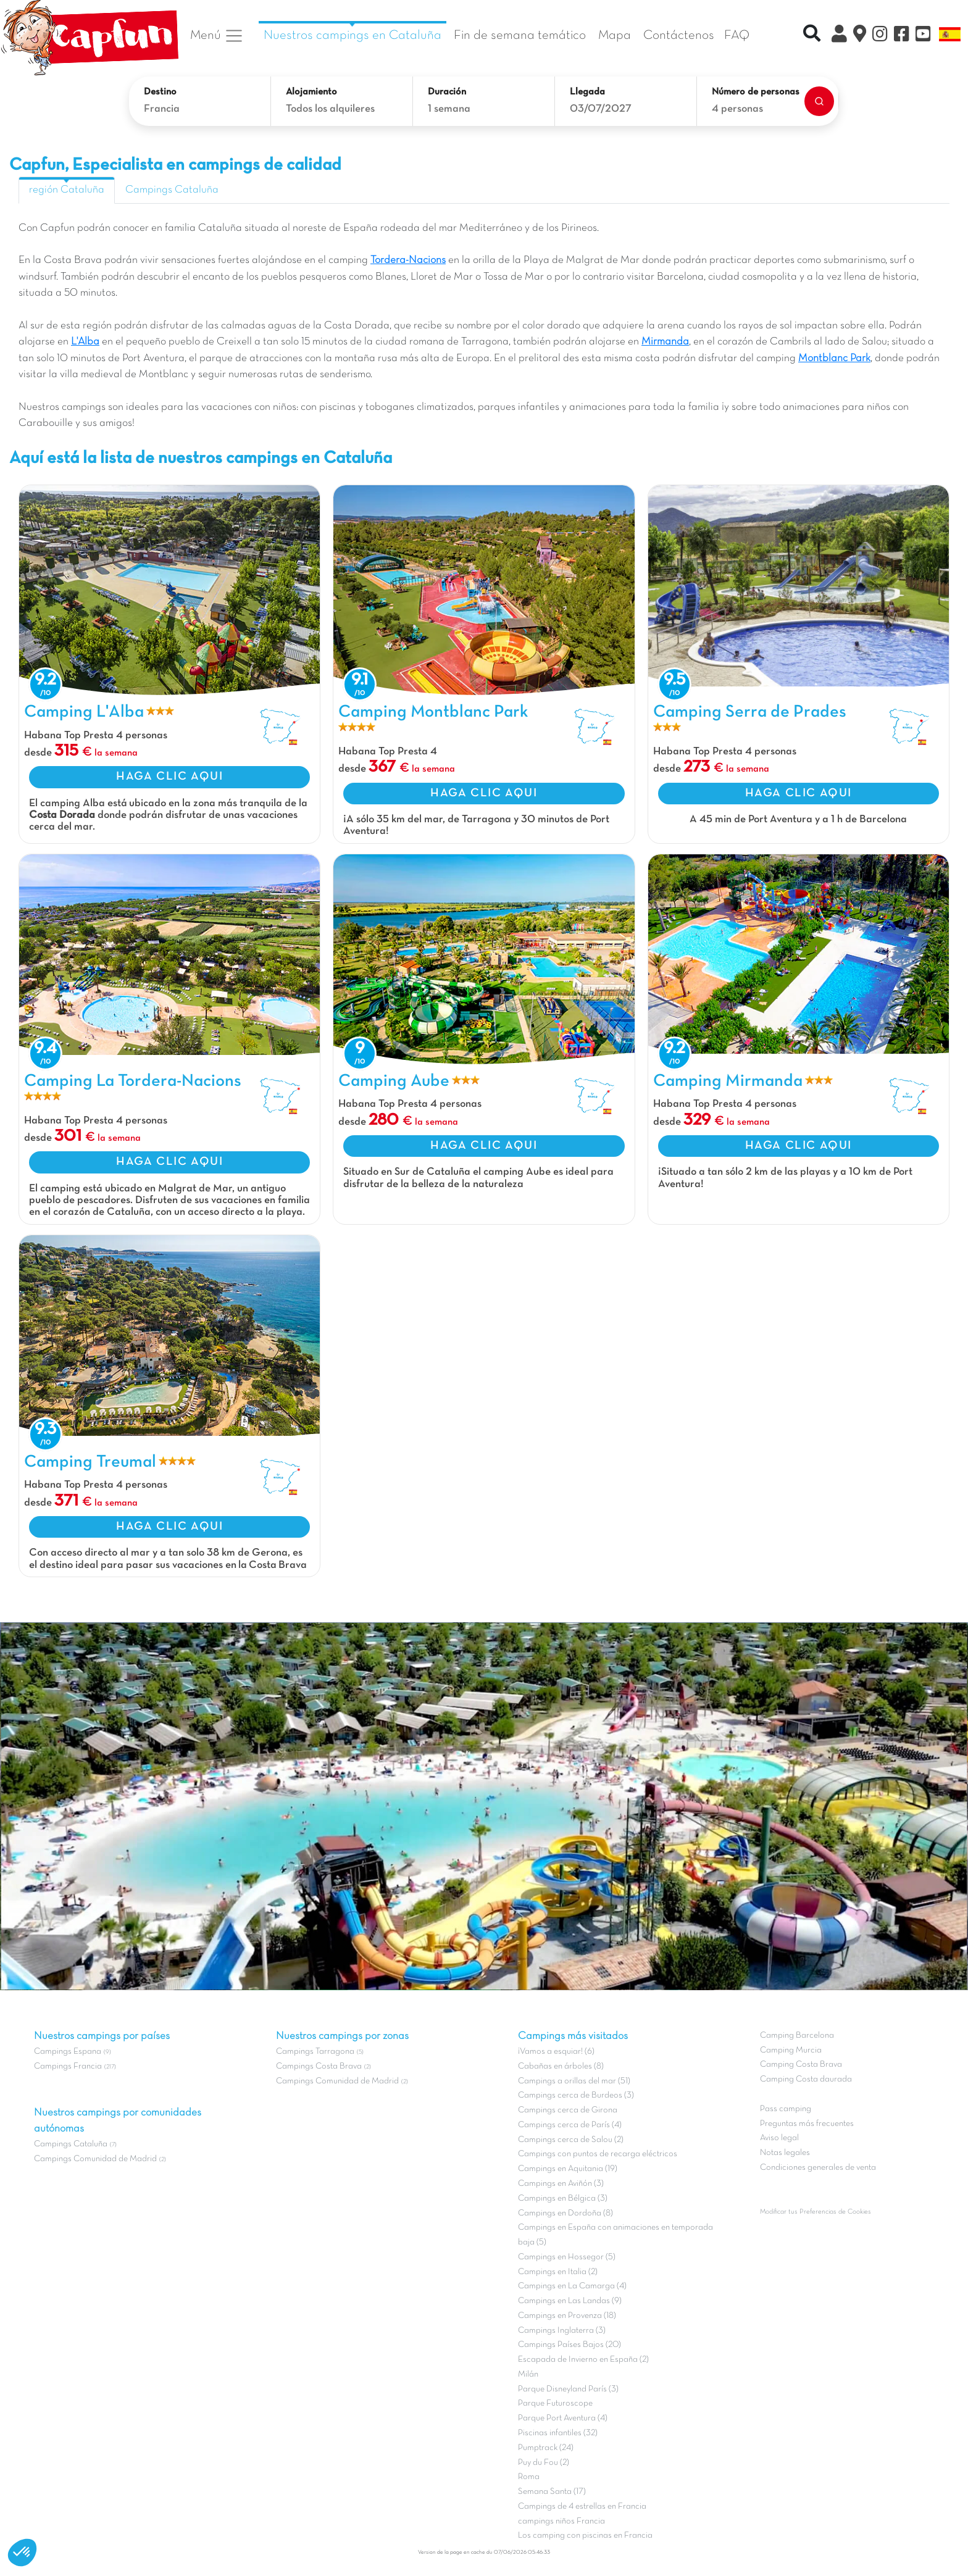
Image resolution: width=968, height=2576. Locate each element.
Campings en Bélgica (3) (562, 2199)
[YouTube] (923, 36)
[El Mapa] (859, 36)
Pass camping (785, 2109)
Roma (529, 2477)
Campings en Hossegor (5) (566, 2257)
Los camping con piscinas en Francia (585, 2536)
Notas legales (785, 2153)
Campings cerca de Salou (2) (571, 2140)
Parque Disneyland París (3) (568, 2389)
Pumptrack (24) (546, 2448)
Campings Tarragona (315, 2052)
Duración (447, 92)
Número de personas (755, 92)
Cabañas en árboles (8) (561, 2066)
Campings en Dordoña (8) (565, 2213)
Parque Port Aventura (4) (562, 2418)
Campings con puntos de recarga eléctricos (597, 2154)
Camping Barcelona (797, 2036)
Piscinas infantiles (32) (558, 2433)
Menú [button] (217, 36)
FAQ (736, 35)
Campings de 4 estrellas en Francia (582, 2507)
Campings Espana (67, 2052)
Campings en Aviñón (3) (561, 2184)
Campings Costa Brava (319, 2066)
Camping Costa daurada (806, 2079)
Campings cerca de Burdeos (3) (576, 2095)
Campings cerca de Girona (567, 2110)
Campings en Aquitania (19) (567, 2169)
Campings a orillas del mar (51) (574, 2081)
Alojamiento (311, 92)
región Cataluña (66, 190)
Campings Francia (68, 2066)
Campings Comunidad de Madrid (95, 2159)
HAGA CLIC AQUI (169, 776)
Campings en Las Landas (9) (570, 2301)
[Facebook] (901, 36)
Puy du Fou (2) (543, 2463)
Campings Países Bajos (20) (569, 2345)
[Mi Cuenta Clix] (839, 36)
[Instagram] (880, 36)
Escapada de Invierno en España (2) (583, 2360)
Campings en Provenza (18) (567, 2316)
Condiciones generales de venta (818, 2168)
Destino (160, 92)
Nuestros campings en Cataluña (352, 35)
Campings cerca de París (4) (570, 2125)
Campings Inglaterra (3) (562, 2331)
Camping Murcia (791, 2050)
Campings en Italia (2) (558, 2272)
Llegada (587, 92)
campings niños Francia (561, 2521)
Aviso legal (779, 2138)
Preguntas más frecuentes (807, 2124)
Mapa (614, 35)
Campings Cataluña (172, 190)
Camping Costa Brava (801, 2065)
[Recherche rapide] (811, 35)
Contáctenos (678, 35)
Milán (528, 2374)
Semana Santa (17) (552, 2492)
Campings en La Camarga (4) (572, 2286)
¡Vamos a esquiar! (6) (556, 2052)
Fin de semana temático (520, 35)
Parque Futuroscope (555, 2403)
